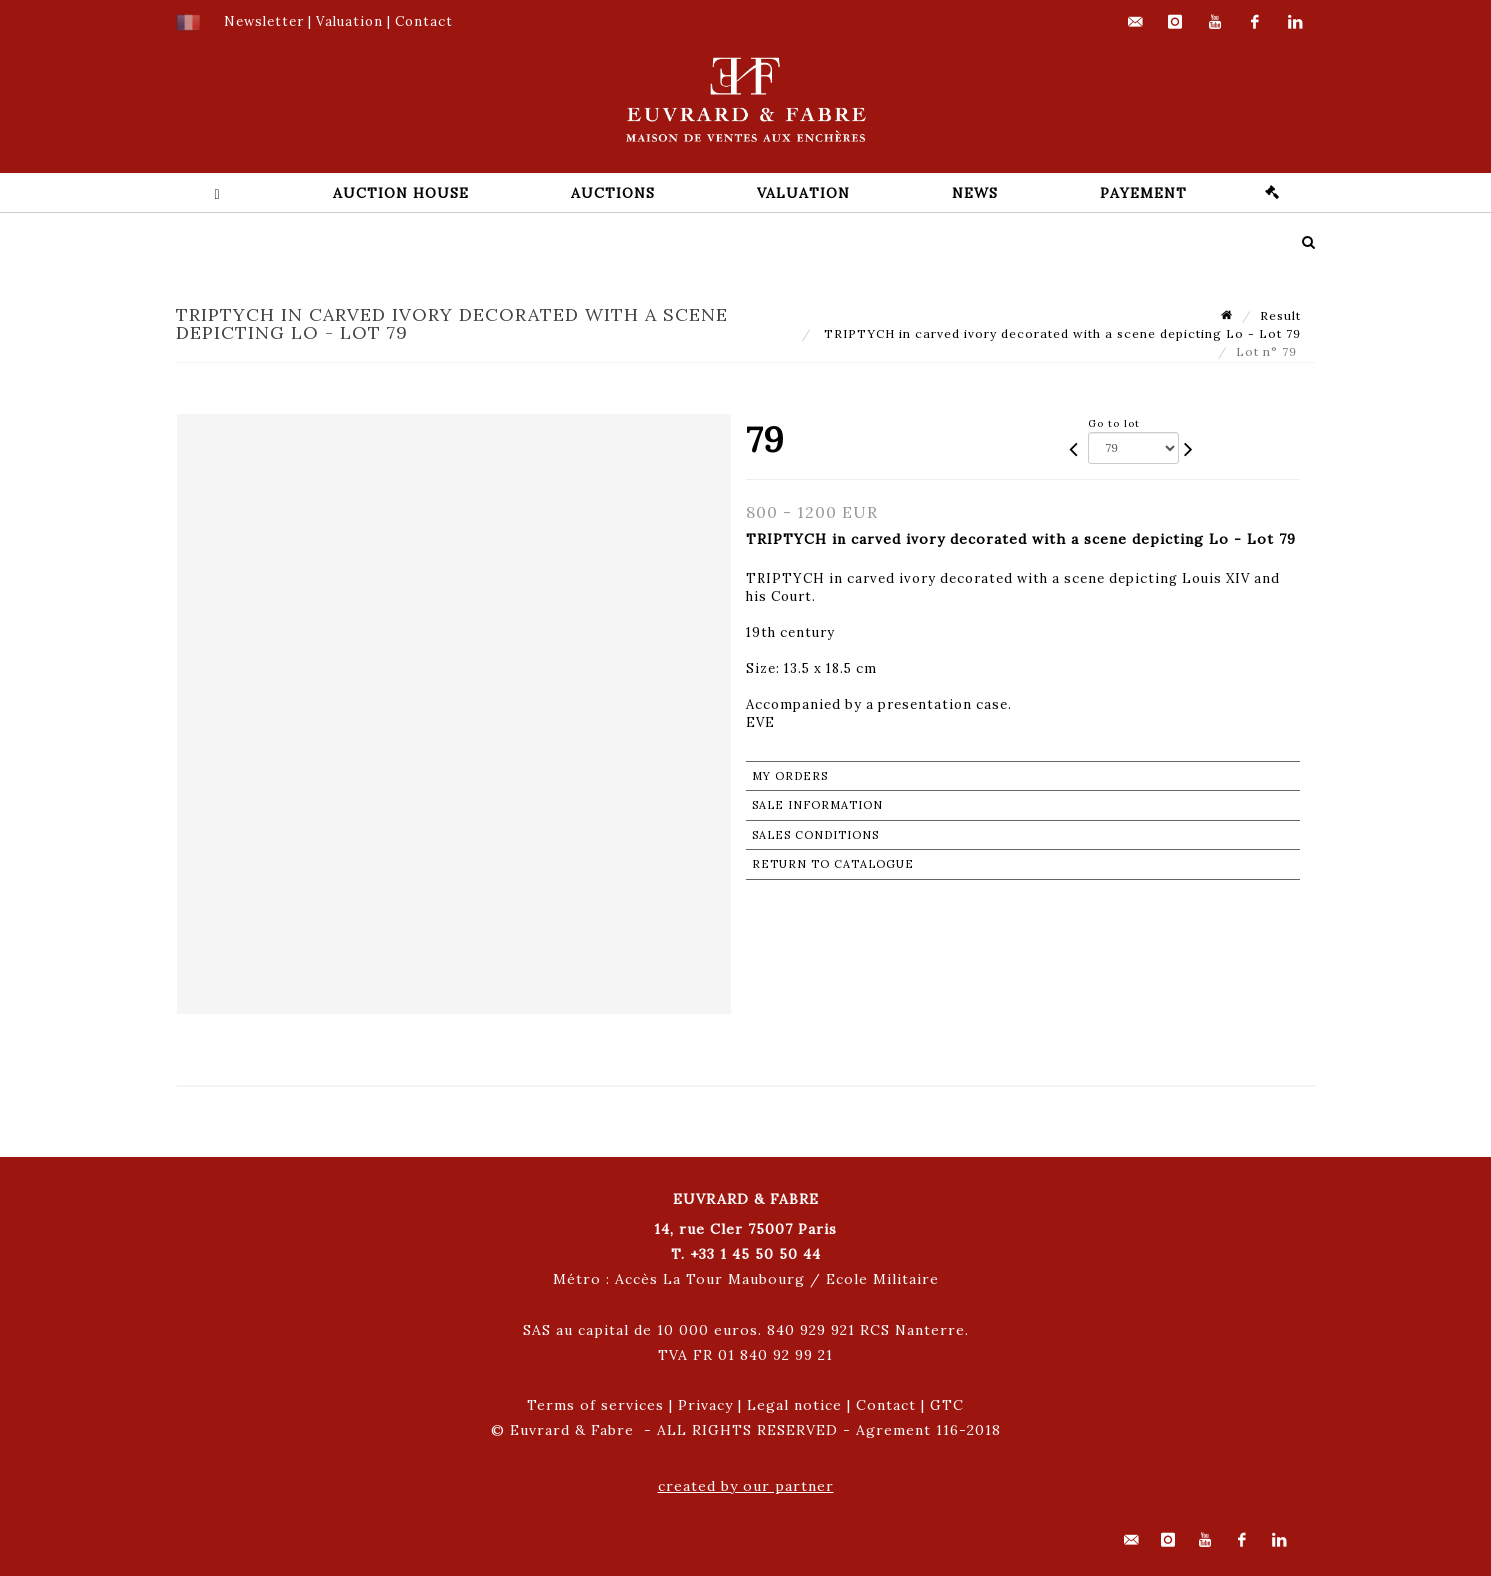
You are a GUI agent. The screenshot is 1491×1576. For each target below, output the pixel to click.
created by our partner (746, 1486)
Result (1280, 315)
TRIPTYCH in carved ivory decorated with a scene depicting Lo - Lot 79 (1060, 333)
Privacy (705, 1405)
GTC (947, 1405)
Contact (886, 1405)
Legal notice (794, 1405)
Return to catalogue (833, 864)
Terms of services (595, 1405)
